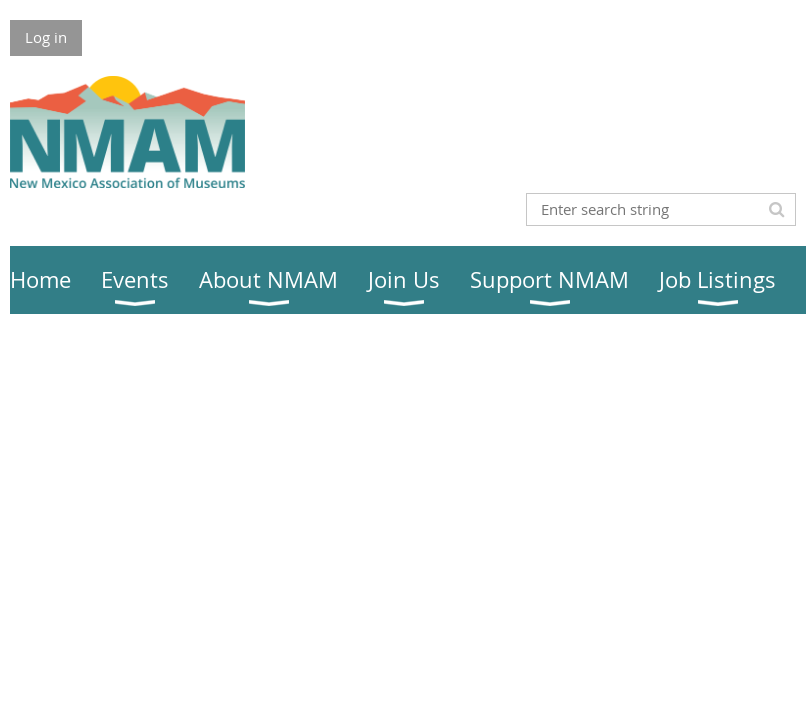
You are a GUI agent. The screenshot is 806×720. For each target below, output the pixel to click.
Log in (46, 37)
